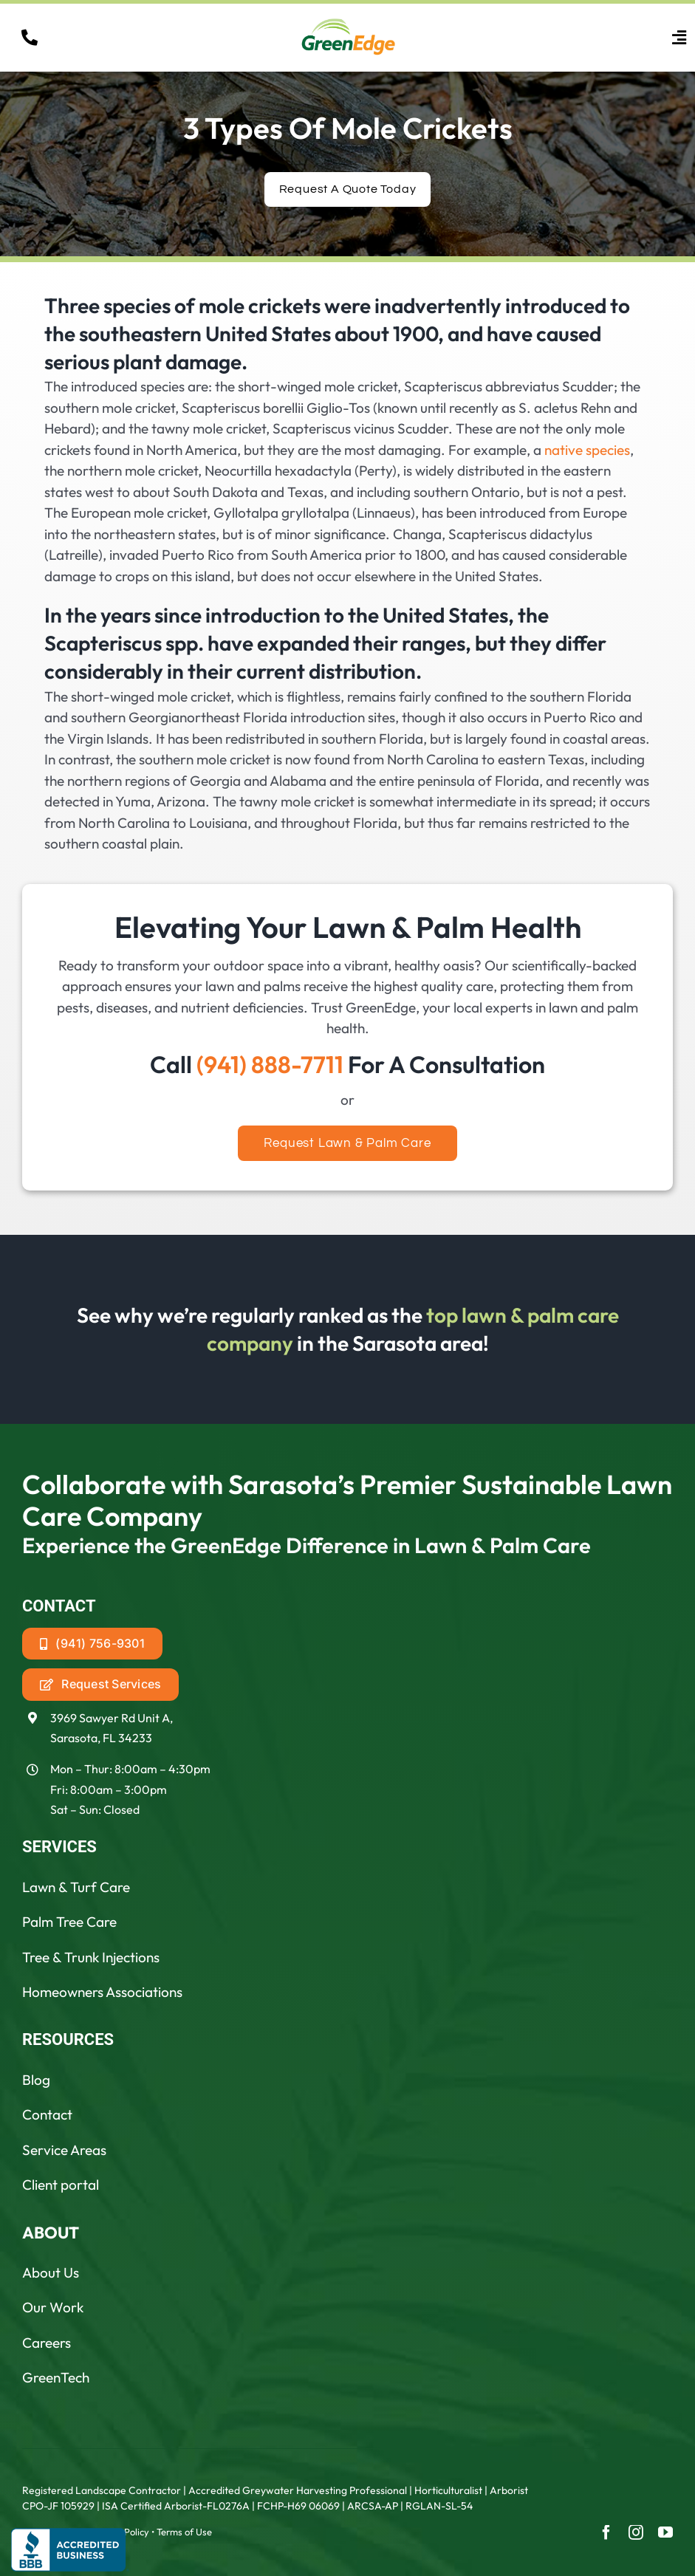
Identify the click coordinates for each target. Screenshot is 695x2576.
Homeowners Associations (102, 1992)
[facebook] (606, 2532)
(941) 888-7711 (269, 1064)
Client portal (60, 2184)
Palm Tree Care (69, 1922)
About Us (50, 2272)
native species (587, 450)
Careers (46, 2342)
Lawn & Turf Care (76, 1887)
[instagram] (636, 2532)
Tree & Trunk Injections (91, 1957)
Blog (36, 2080)
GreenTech (55, 2377)
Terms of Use (184, 2532)
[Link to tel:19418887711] (29, 38)
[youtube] (665, 2532)
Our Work (52, 2307)
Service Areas (64, 2150)
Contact (47, 2114)
